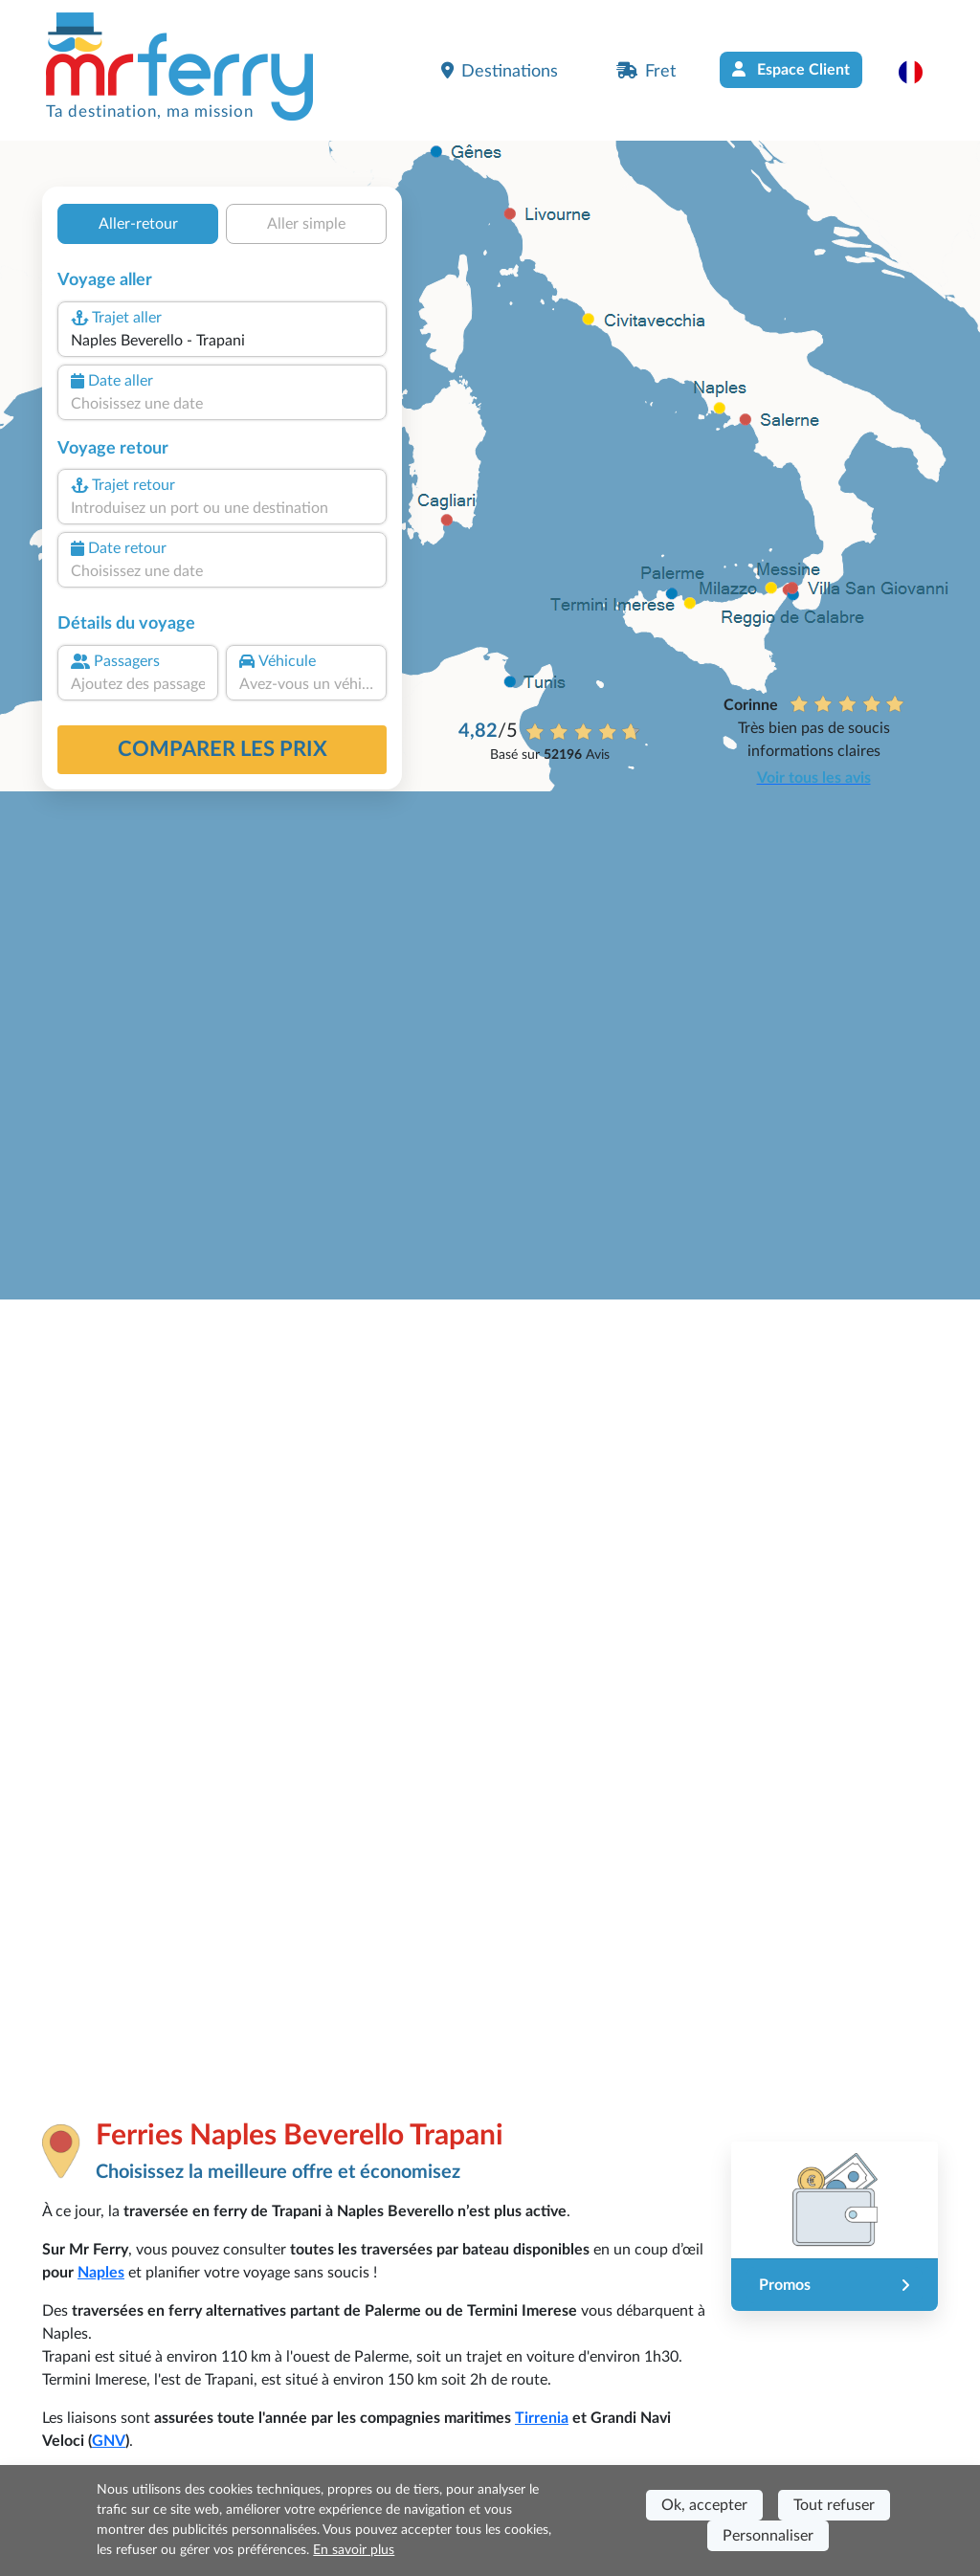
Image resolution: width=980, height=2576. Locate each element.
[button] (920, 72)
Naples (101, 2272)
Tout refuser (834, 2505)
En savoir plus (353, 2550)
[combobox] (222, 340)
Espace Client (791, 69)
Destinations (499, 70)
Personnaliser (768, 2535)
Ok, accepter (704, 2505)
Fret (646, 70)
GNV (108, 2441)
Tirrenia (541, 2418)
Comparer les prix (222, 749)
